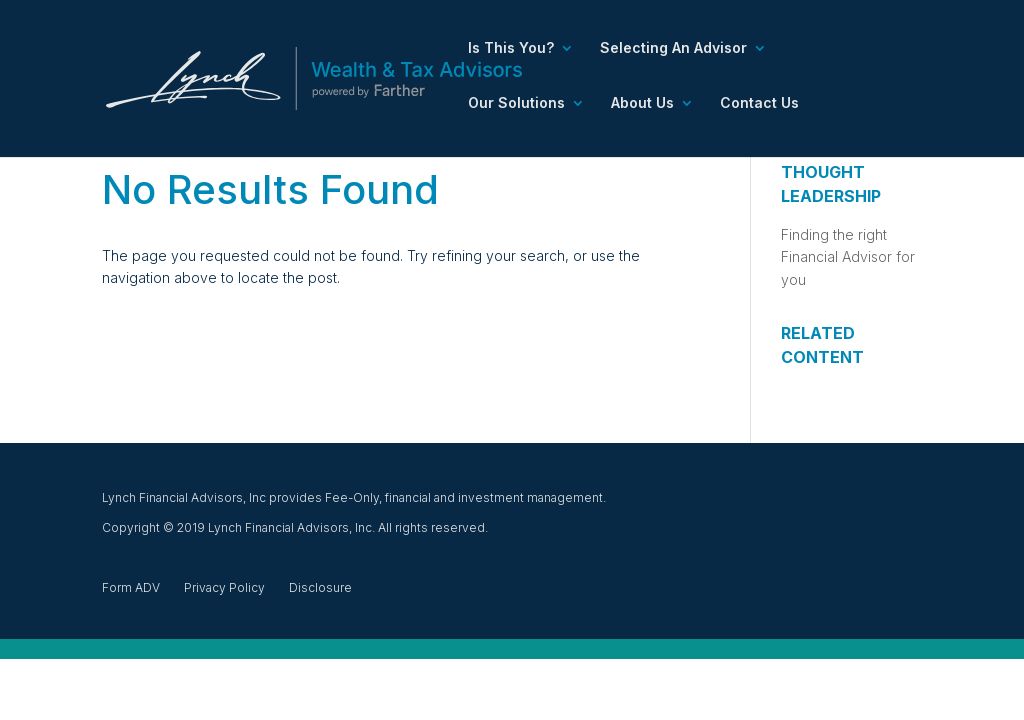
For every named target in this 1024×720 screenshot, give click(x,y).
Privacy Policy (224, 587)
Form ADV (131, 587)
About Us (642, 103)
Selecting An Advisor (673, 48)
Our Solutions (516, 103)
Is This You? (511, 48)
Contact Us (759, 103)
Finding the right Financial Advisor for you (848, 257)
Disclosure (320, 587)
